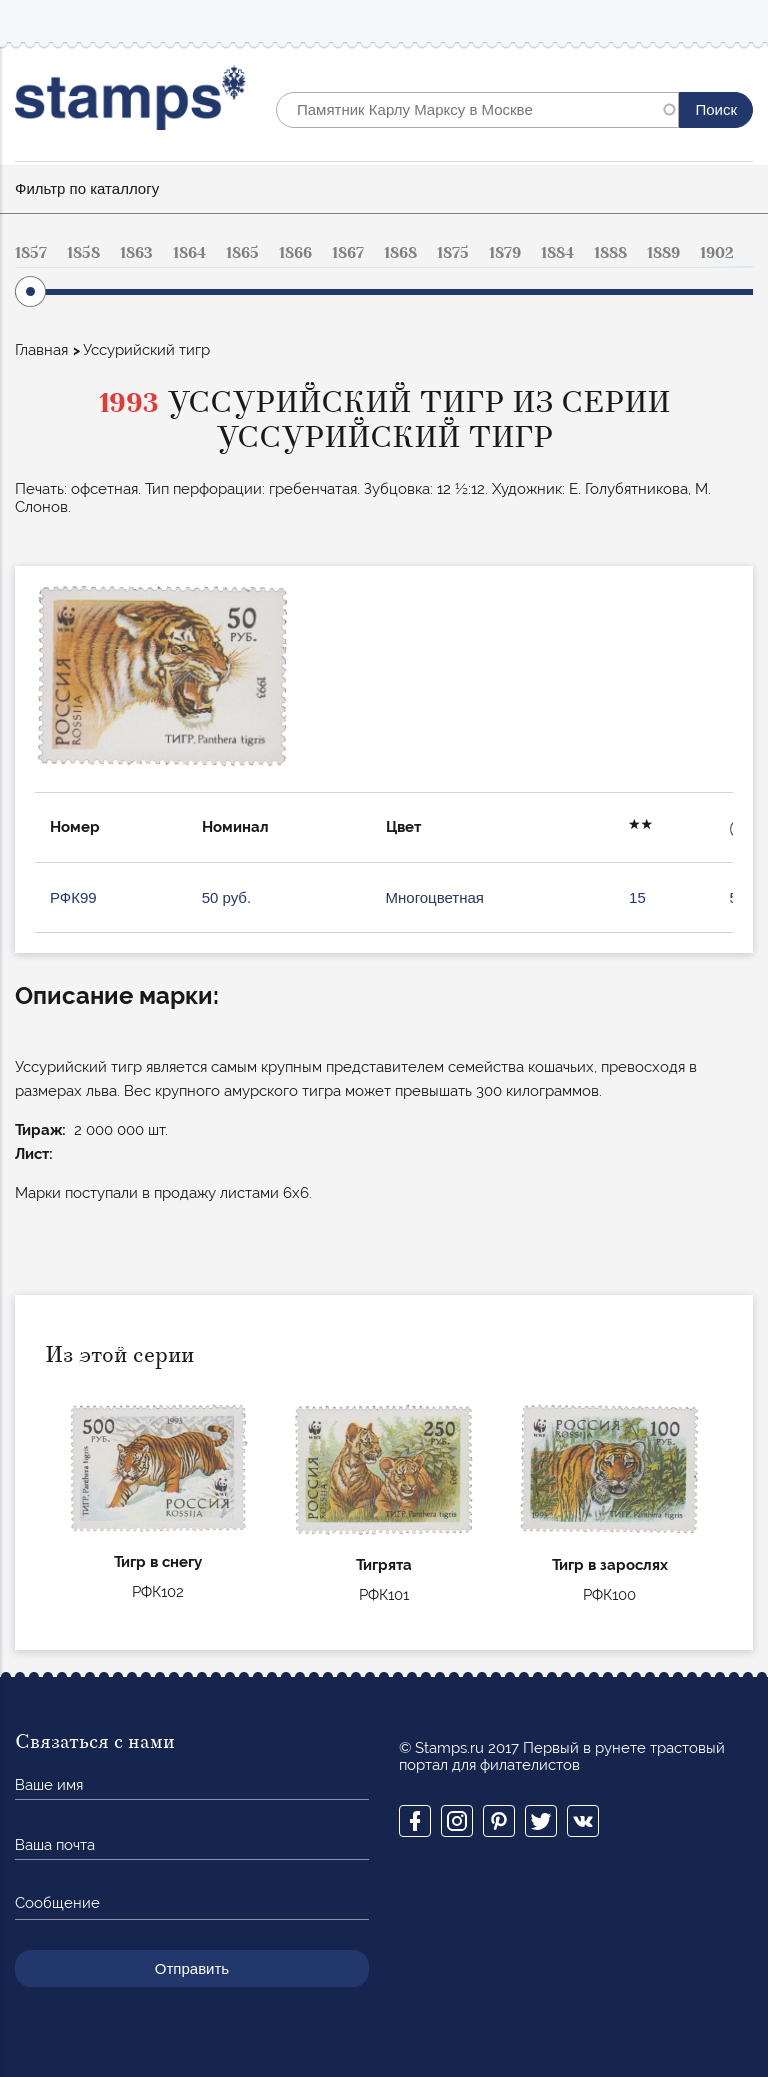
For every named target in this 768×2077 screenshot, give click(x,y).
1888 (610, 253)
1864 (189, 253)
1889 (663, 253)
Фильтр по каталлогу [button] (87, 188)
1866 (295, 253)
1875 (453, 253)
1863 (136, 253)
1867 (348, 253)
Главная (41, 350)
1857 (31, 253)
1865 (242, 253)
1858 (83, 253)
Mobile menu (737, 21)
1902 (717, 253)
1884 (557, 253)
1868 (400, 253)
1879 (505, 253)
